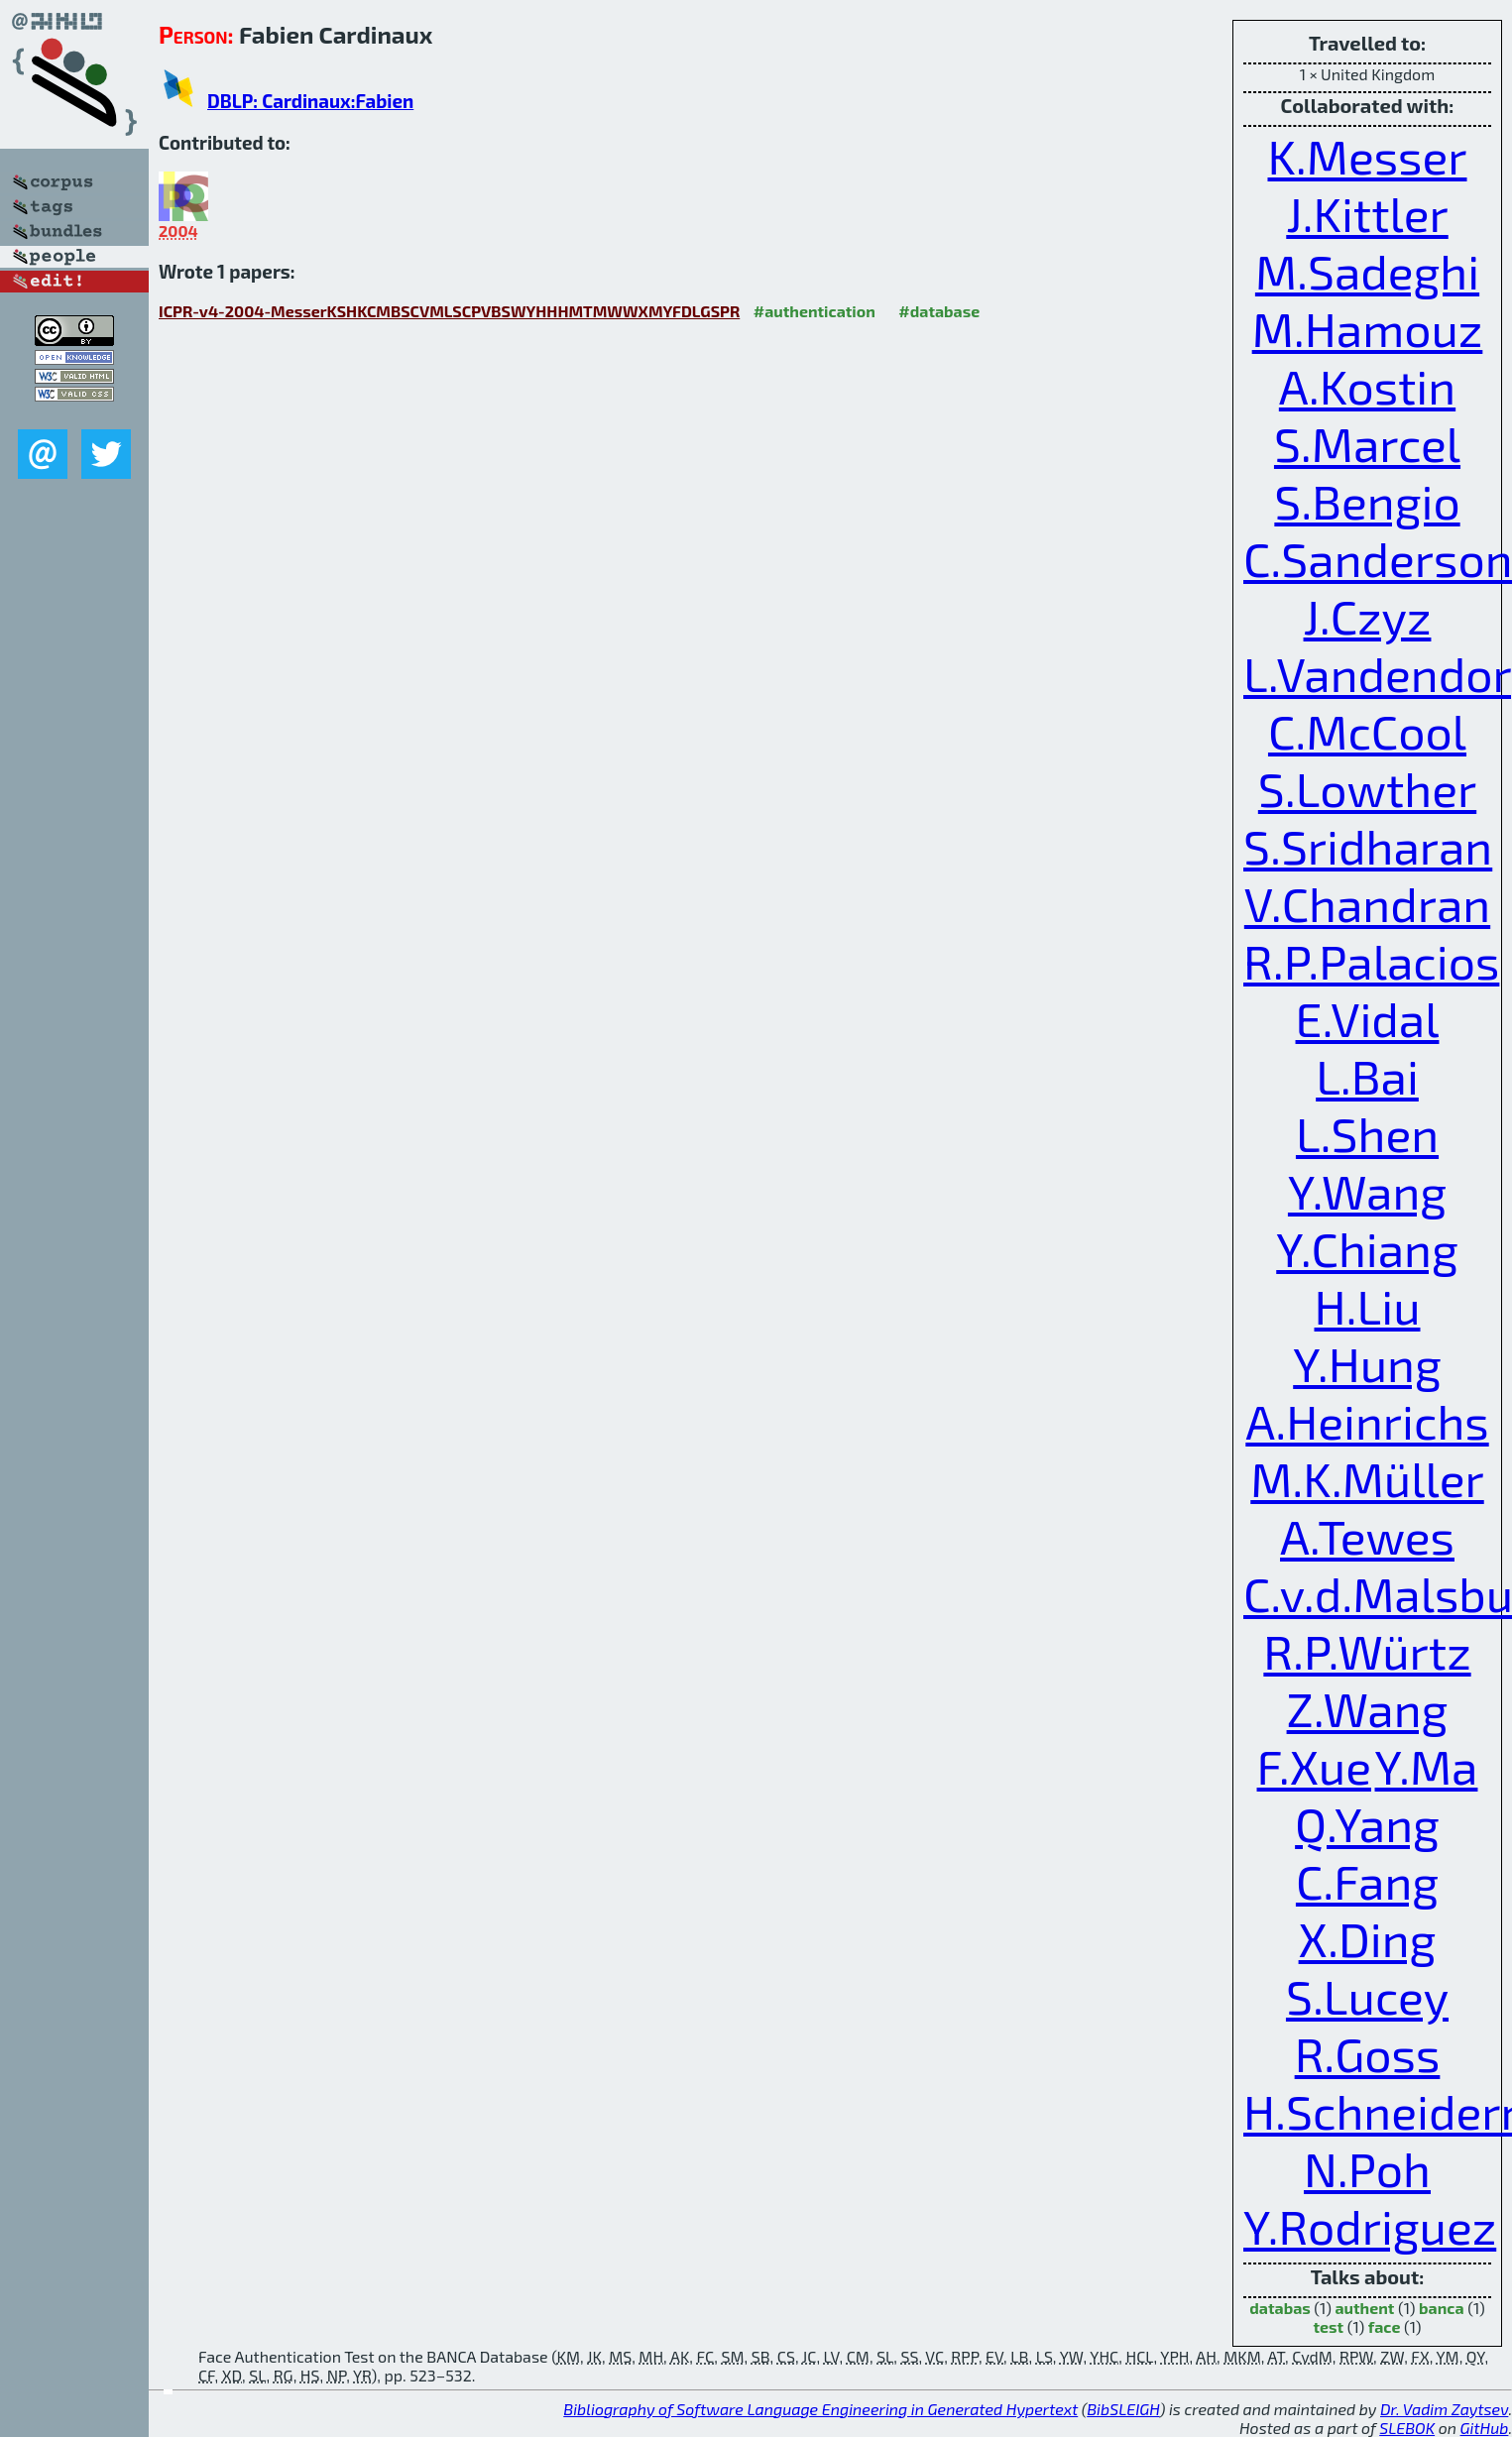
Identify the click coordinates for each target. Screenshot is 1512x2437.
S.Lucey (1367, 1996)
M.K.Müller (1366, 1478)
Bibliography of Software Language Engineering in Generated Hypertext (820, 2408)
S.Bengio (1366, 500)
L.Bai (1367, 1075)
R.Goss (1368, 2053)
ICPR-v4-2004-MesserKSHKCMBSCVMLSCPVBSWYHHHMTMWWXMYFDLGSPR (449, 310)
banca (1441, 2307)
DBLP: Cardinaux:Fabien (310, 100)
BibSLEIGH (1123, 2408)
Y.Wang (1367, 1190)
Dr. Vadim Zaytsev (1444, 2408)
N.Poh (1367, 2168)
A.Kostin (1367, 385)
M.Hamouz (1367, 328)
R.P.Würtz (1366, 1651)
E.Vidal (1368, 1018)
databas (1279, 2307)
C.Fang (1367, 1881)
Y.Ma (1426, 1766)
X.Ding (1368, 1938)
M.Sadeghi (1367, 270)
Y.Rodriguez (1369, 2226)
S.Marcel (1367, 443)
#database (939, 310)
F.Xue (1314, 1766)
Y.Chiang (1367, 1248)
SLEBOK (1407, 2427)
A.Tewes (1367, 1536)
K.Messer (1366, 155)
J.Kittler (1367, 213)
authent (1364, 2307)
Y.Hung (1367, 1363)
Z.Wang (1368, 1708)
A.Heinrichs (1366, 1421)
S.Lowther (1367, 788)
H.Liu (1368, 1306)
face (1384, 2326)
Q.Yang (1367, 1823)
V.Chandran (1367, 903)
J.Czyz (1368, 615)
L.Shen (1367, 1133)
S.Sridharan (1367, 845)
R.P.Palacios (1371, 960)
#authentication (814, 310)
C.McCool (1367, 730)
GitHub (1484, 2427)
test (1329, 2326)
